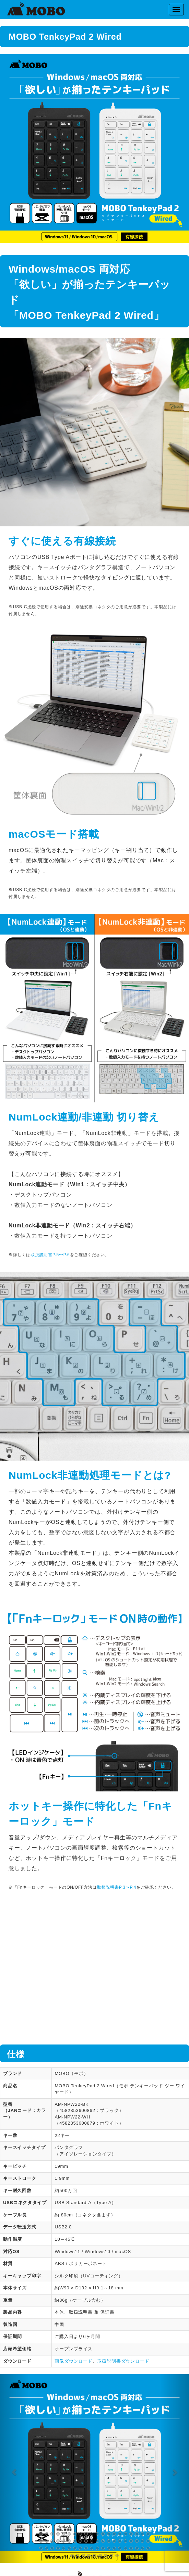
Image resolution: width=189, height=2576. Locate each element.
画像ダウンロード (73, 2361)
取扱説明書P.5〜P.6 (50, 1254)
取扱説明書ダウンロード (123, 2361)
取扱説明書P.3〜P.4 (117, 1887)
